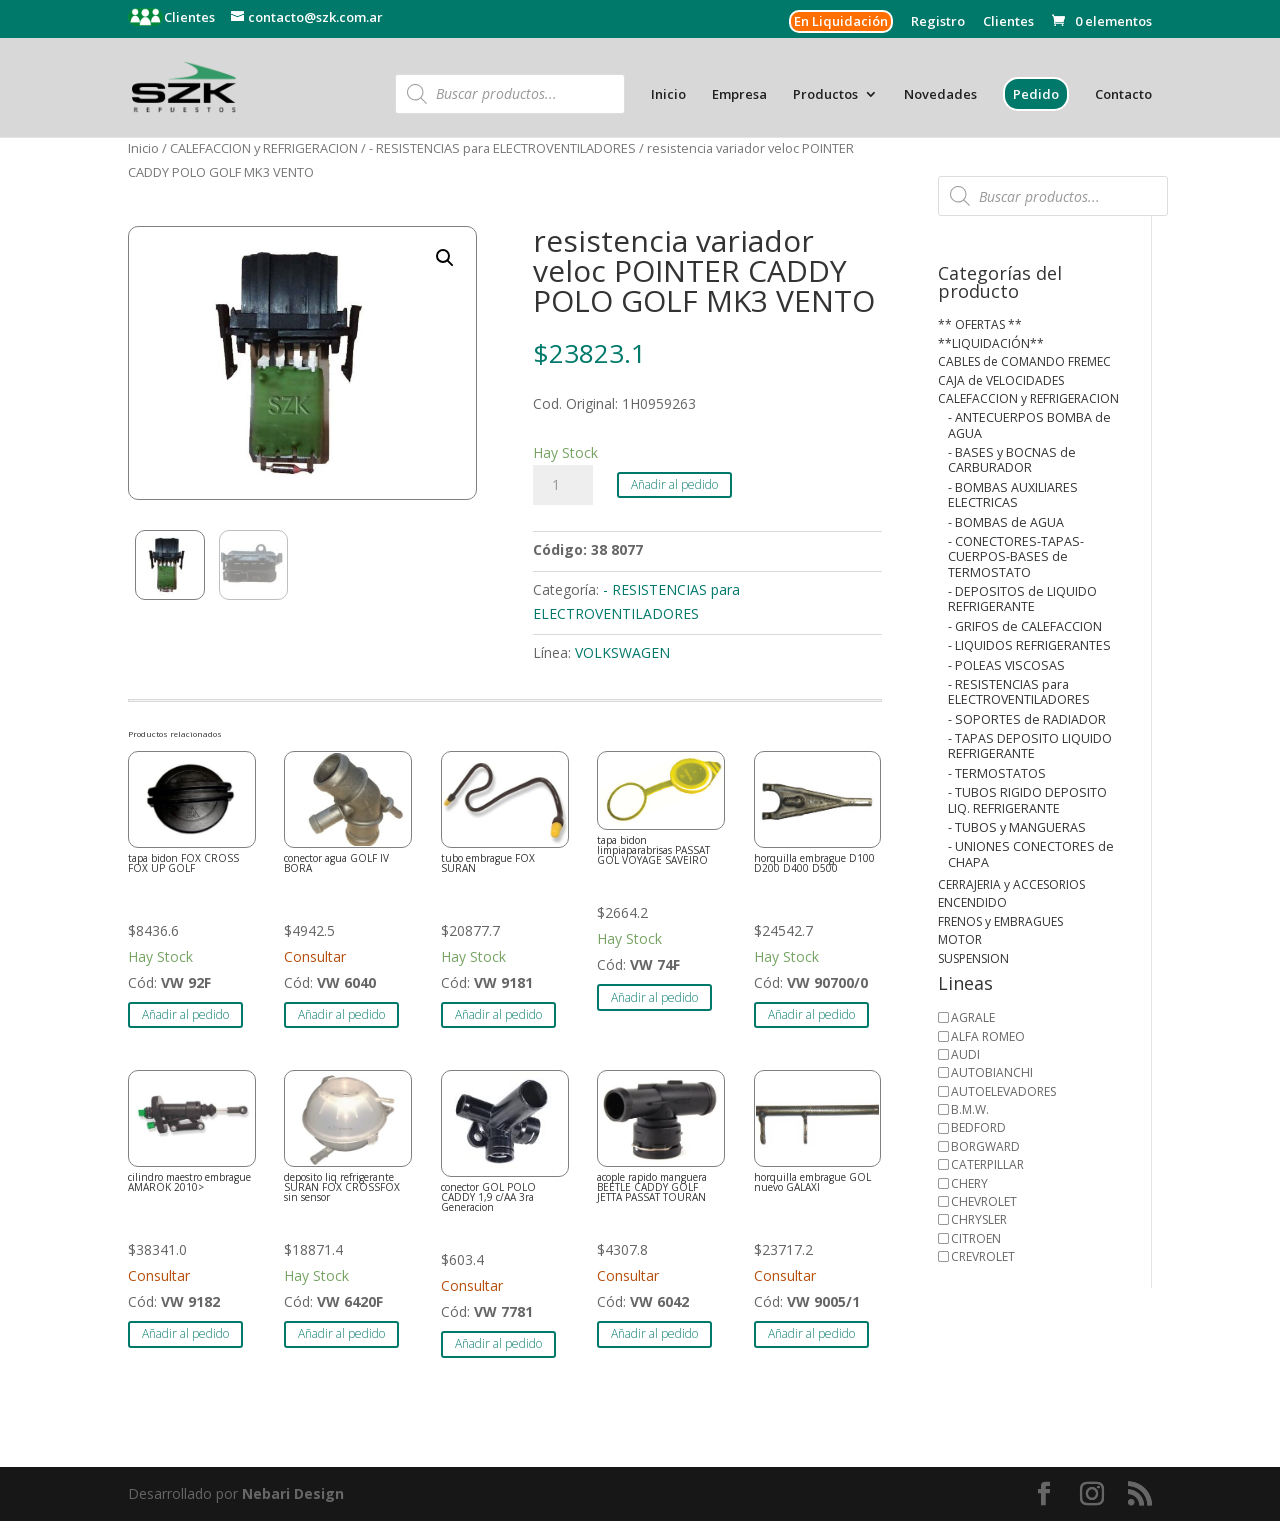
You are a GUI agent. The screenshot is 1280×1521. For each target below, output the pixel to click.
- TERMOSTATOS (997, 773)
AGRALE (973, 1017)
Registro (938, 22)
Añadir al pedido (674, 484)
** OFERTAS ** (980, 324)
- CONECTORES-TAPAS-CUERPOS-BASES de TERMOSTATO (1016, 557)
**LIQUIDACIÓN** (991, 343)
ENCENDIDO (972, 902)
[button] (445, 258)
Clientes (188, 17)
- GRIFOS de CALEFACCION (1025, 626)
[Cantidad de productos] (563, 485)
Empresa (739, 95)
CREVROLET (983, 1256)
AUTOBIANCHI (992, 1072)
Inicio (668, 95)
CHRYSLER (979, 1219)
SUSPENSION (973, 958)
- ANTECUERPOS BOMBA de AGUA (1029, 425)
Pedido (1036, 94)
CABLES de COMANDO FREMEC (1024, 361)
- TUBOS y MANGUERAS (1017, 827)
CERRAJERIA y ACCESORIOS (1011, 884)
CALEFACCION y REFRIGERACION (264, 148)
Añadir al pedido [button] (185, 1014)
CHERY (969, 1183)
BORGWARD (985, 1146)
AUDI (965, 1054)
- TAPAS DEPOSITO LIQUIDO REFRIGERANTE (1030, 746)
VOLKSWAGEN (622, 652)
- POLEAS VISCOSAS (1006, 665)
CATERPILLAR (987, 1164)
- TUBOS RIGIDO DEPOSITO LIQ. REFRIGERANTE (1027, 800)
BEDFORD (978, 1127)
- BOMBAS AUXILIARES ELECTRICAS (1013, 495)
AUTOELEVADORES (1003, 1091)
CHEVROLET (984, 1201)
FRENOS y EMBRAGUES (1000, 921)
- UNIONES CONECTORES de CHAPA (1031, 854)
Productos (825, 95)
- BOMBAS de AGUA (1006, 522)
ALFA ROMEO (988, 1036)
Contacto (1123, 95)
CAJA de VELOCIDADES (1001, 380)
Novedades (940, 95)
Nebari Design (293, 1493)
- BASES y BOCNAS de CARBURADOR (1012, 460)
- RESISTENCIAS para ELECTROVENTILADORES (502, 148)
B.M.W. (970, 1109)
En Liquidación (841, 21)
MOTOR (960, 939)
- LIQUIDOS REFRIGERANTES (1029, 645)
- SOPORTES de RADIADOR (1027, 719)
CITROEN (976, 1238)
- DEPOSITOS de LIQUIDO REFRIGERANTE (1022, 599)
